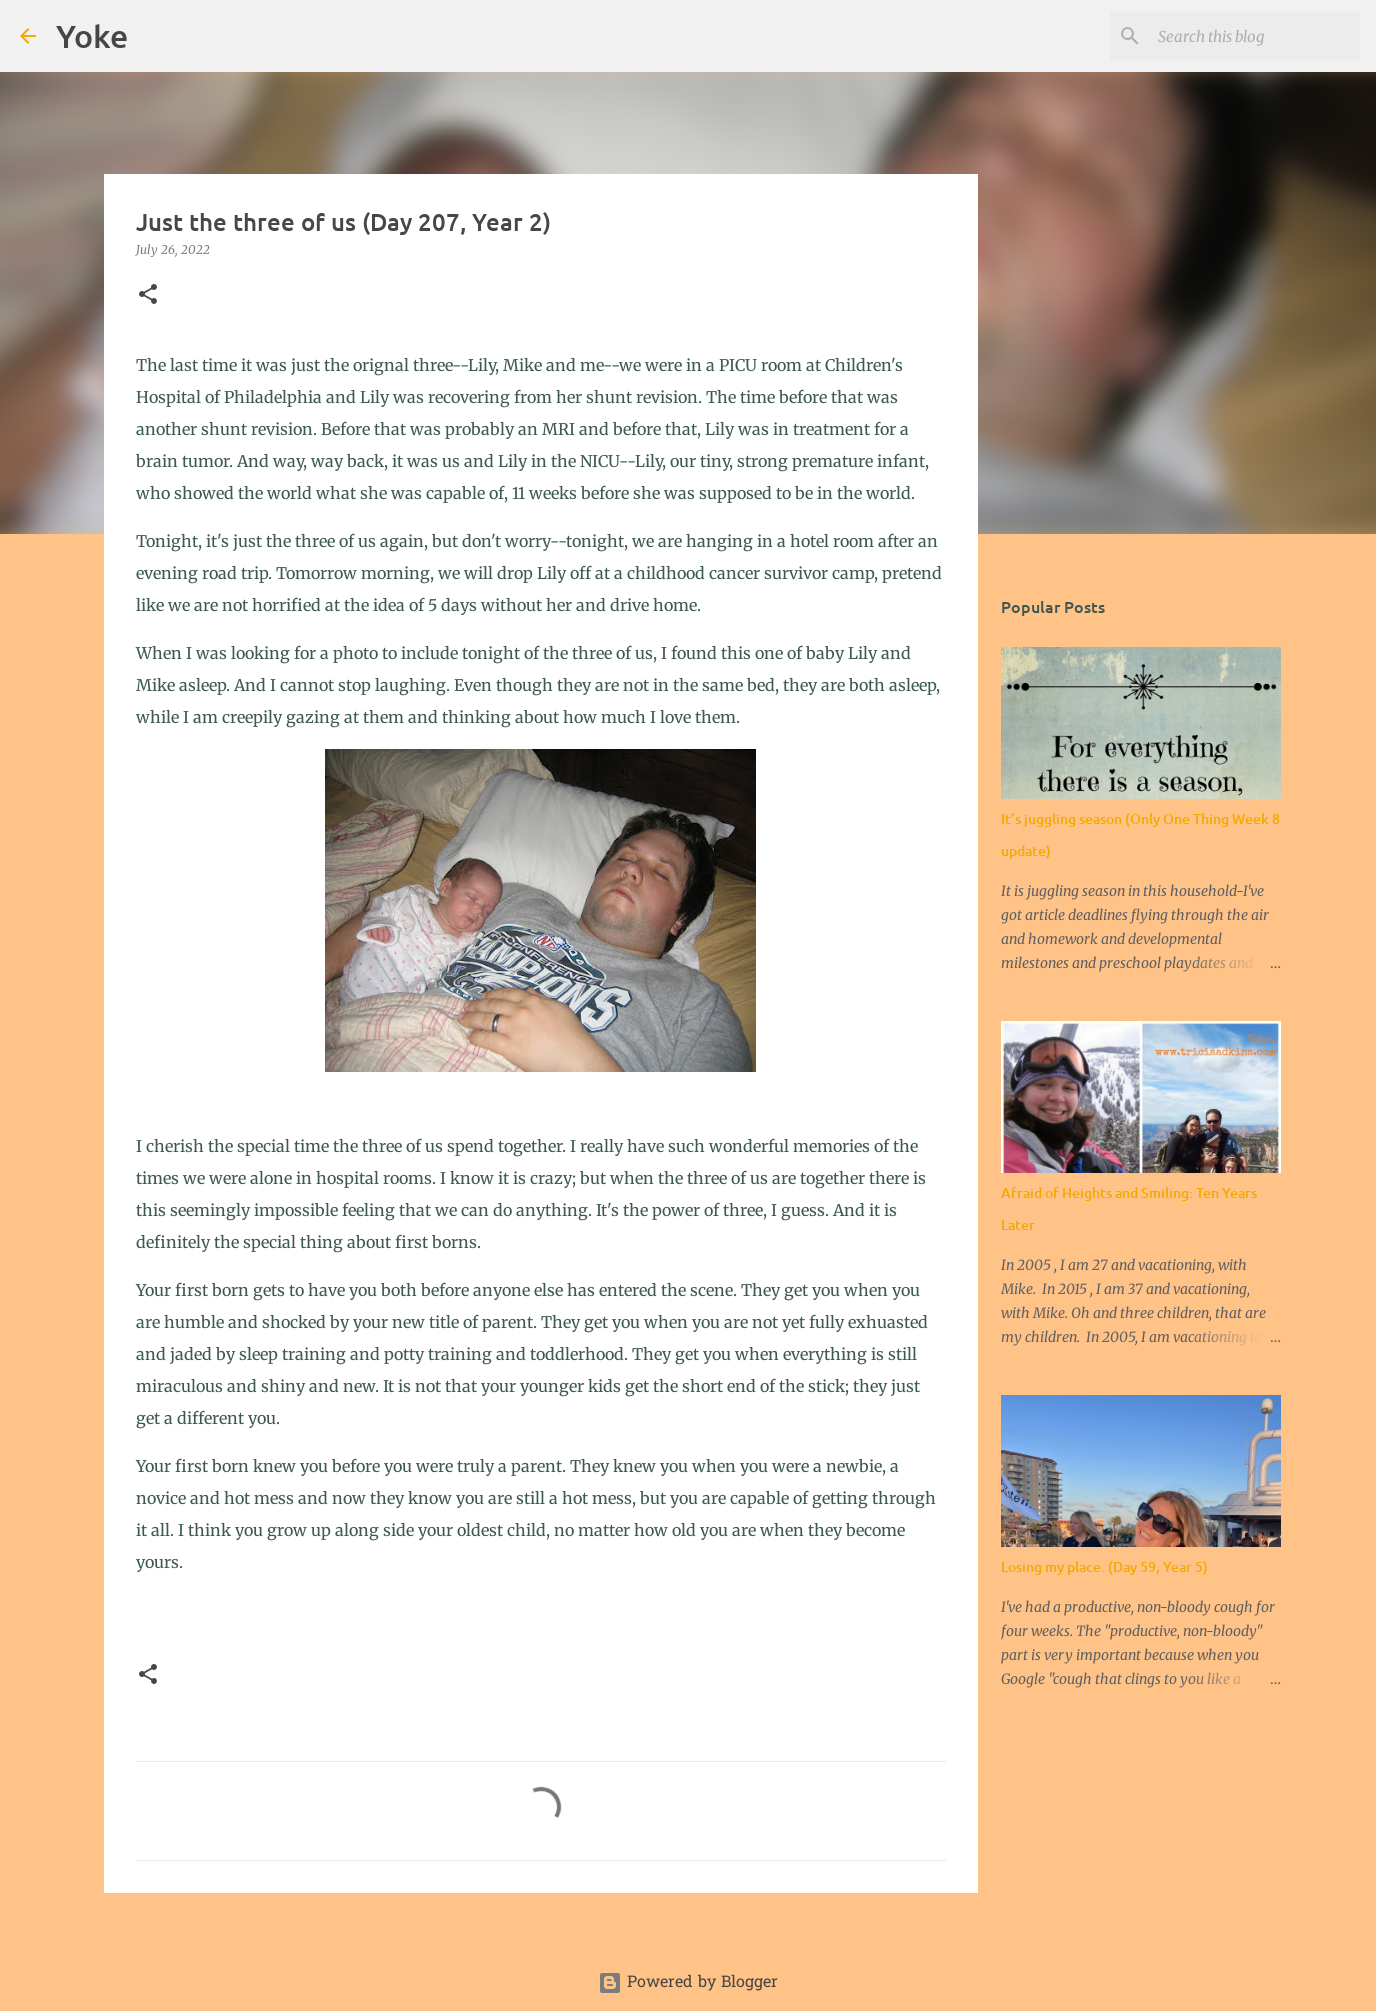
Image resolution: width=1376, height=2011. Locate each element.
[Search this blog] (1255, 36)
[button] (148, 295)
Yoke (92, 35)
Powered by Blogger (688, 1983)
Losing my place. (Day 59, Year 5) (1104, 1566)
